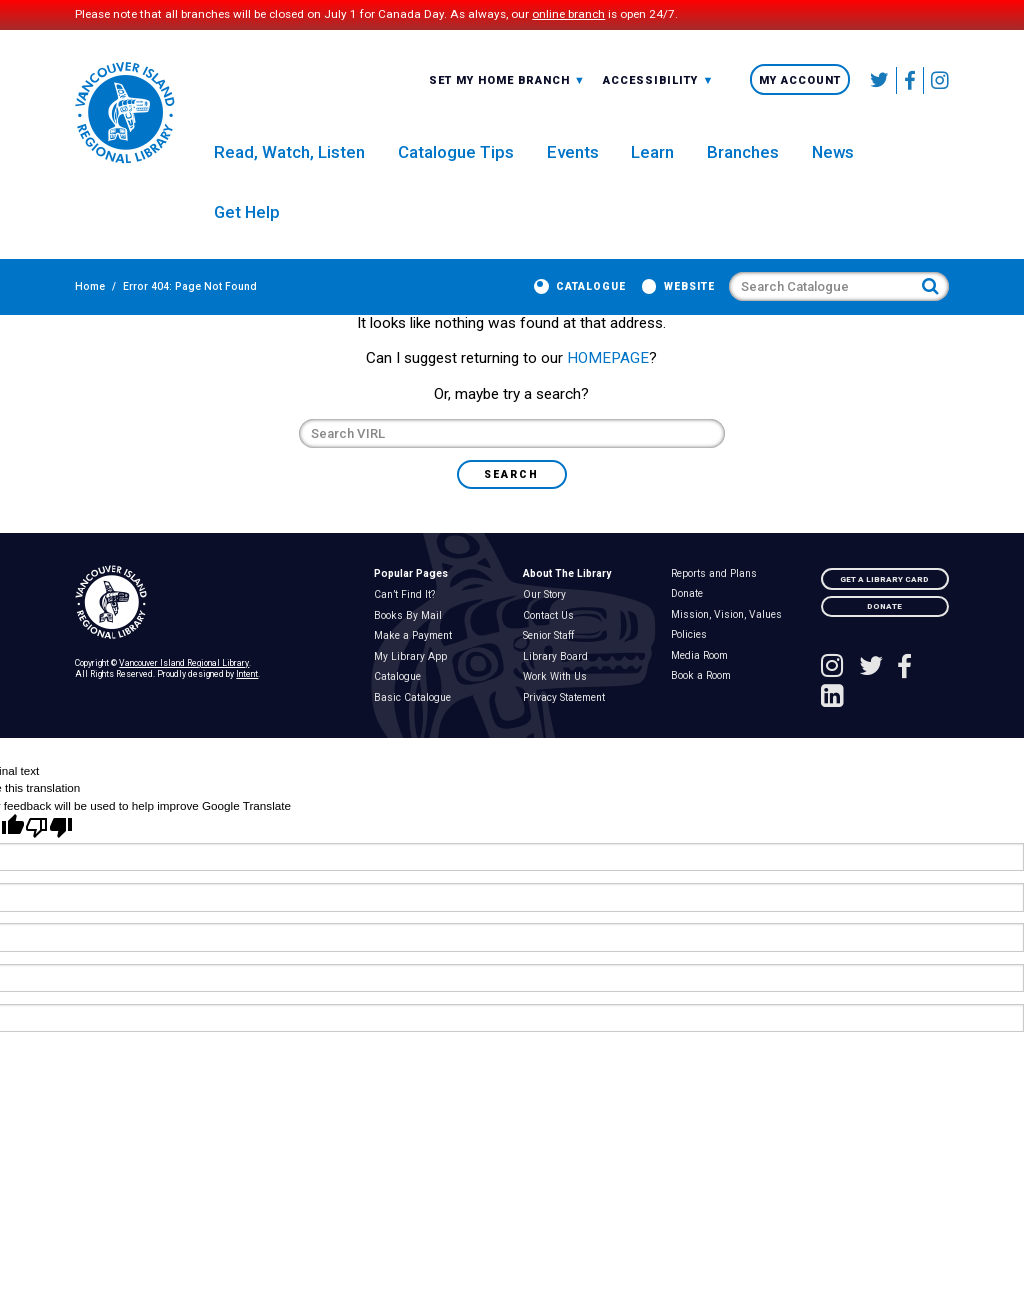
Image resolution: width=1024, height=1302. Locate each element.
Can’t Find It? (408, 624)
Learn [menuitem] (652, 159)
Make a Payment (416, 665)
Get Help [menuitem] (247, 219)
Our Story (548, 624)
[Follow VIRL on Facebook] (910, 84)
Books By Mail (411, 645)
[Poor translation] (49, 860)
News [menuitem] (833, 159)
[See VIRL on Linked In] (832, 730)
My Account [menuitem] (800, 84)
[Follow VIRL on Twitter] (880, 84)
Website (689, 294)
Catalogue (591, 294)
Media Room (704, 685)
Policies (693, 664)
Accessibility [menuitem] (658, 85)
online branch (568, 15)
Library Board (559, 686)
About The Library (567, 602)
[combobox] (507, 84)
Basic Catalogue (416, 726)
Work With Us (558, 706)
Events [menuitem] (573, 159)
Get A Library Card (885, 608)
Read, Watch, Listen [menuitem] (289, 159)
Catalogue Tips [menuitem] (456, 159)
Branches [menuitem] (743, 159)
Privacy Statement (567, 726)
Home (90, 294)
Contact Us (552, 645)
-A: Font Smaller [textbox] (658, 83)
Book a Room (705, 705)
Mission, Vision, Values (731, 644)
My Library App (414, 686)
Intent (247, 703)
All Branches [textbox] (476, 83)
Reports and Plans (718, 603)
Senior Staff (552, 665)
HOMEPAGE (608, 387)
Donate (691, 623)
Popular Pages (411, 602)
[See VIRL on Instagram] (936, 84)
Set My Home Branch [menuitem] (507, 85)
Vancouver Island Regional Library (184, 692)
